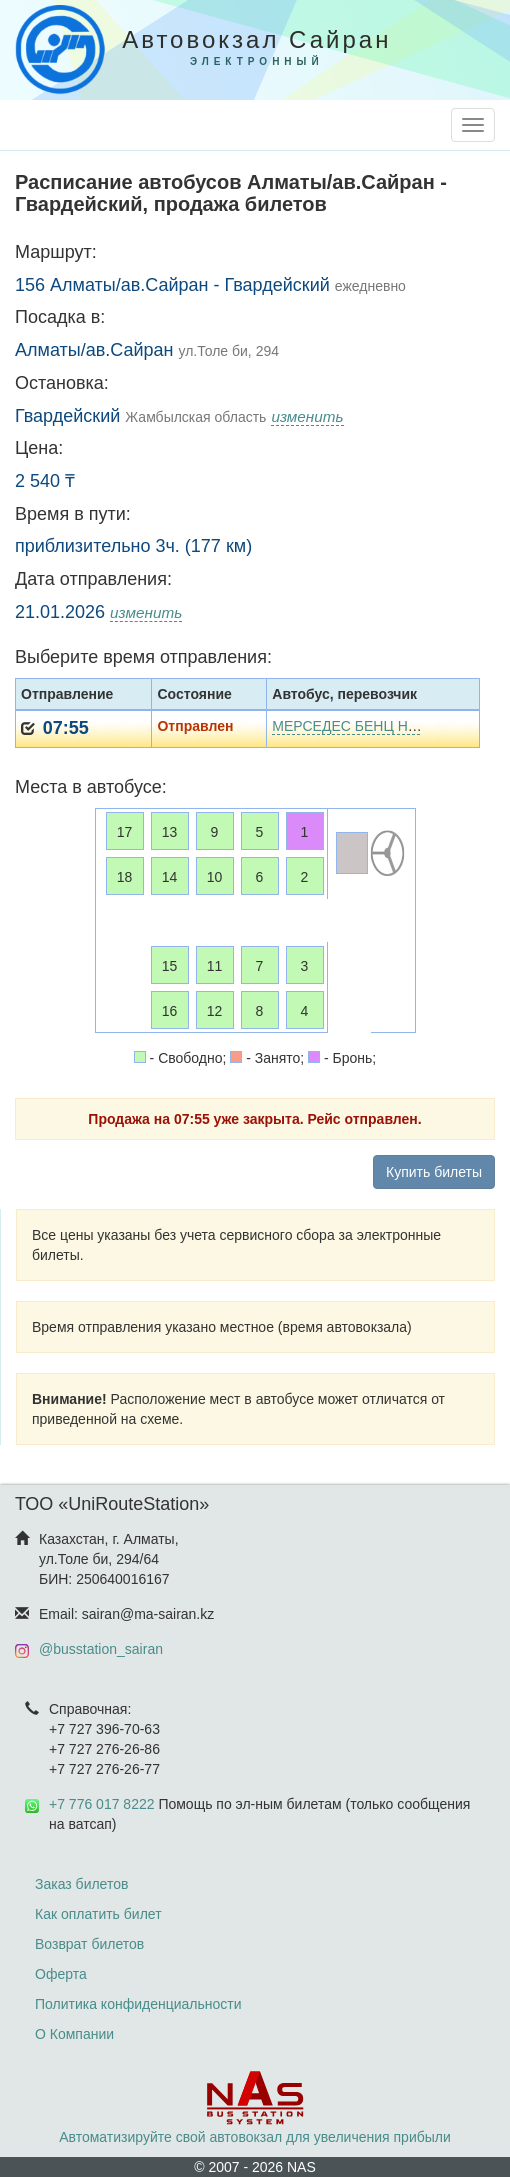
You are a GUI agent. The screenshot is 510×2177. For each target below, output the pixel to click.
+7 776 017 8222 (102, 1804)
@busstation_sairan (101, 1649)
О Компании (74, 2034)
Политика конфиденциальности (138, 2004)
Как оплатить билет (98, 1914)
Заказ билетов (81, 1884)
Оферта (61, 1974)
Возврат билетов (89, 1944)
